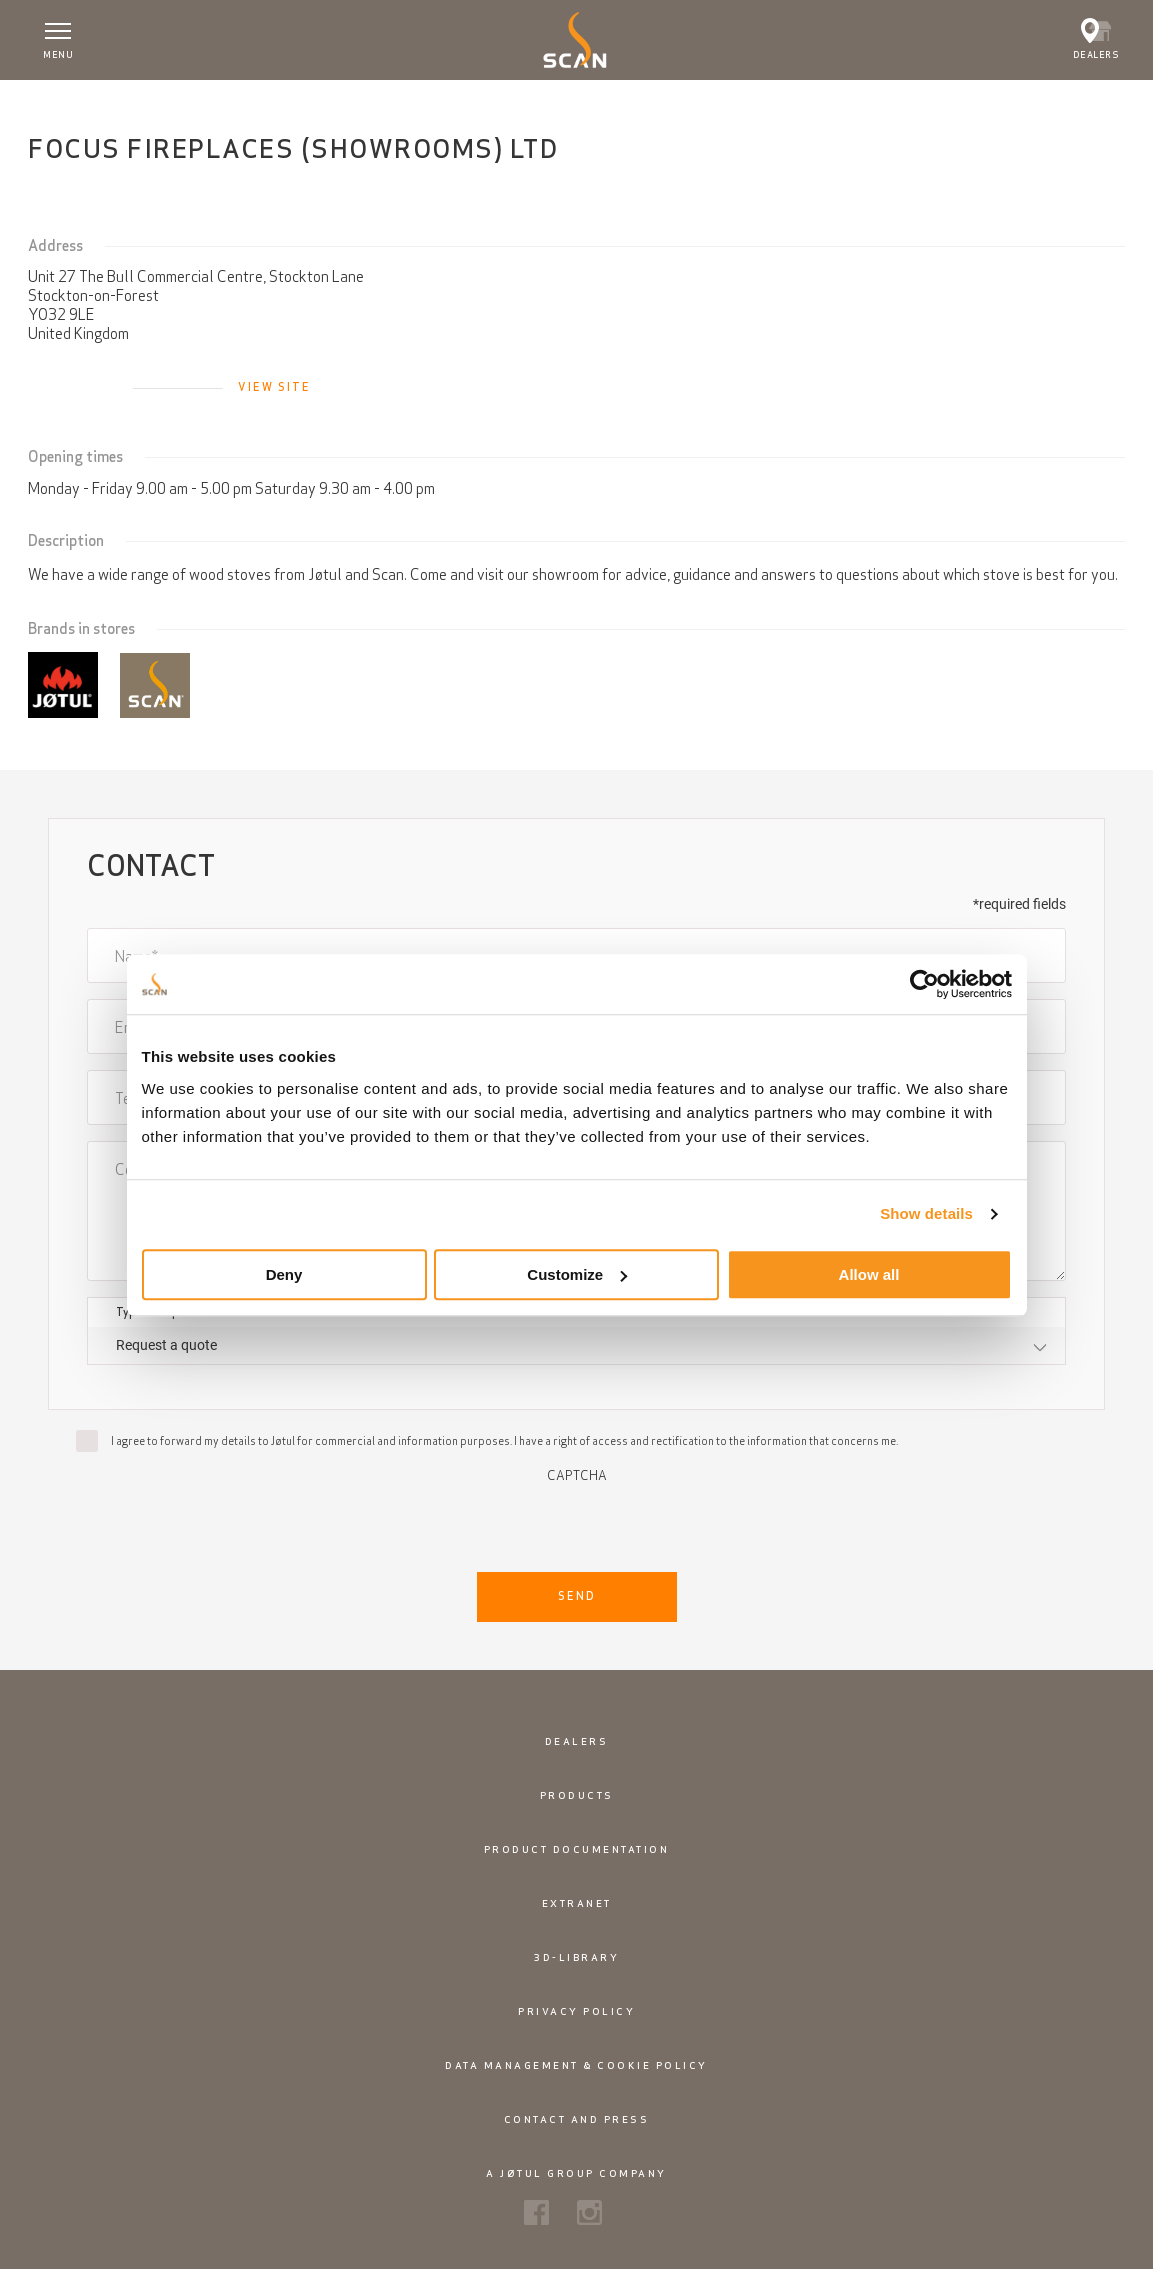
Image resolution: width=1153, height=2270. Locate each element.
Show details (926, 1213)
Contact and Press (577, 2119)
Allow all (869, 1274)
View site (274, 387)
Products (577, 1795)
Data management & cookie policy (576, 2065)
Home (63, 101)
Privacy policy (576, 2011)
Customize (577, 1274)
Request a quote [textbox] (166, 1345)
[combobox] (576, 1345)
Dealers (577, 1741)
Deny (284, 1274)
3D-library (576, 1957)
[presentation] (577, 1522)
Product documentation (577, 1849)
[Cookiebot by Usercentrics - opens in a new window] (924, 984)
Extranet (577, 1903)
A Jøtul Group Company (576, 2173)
